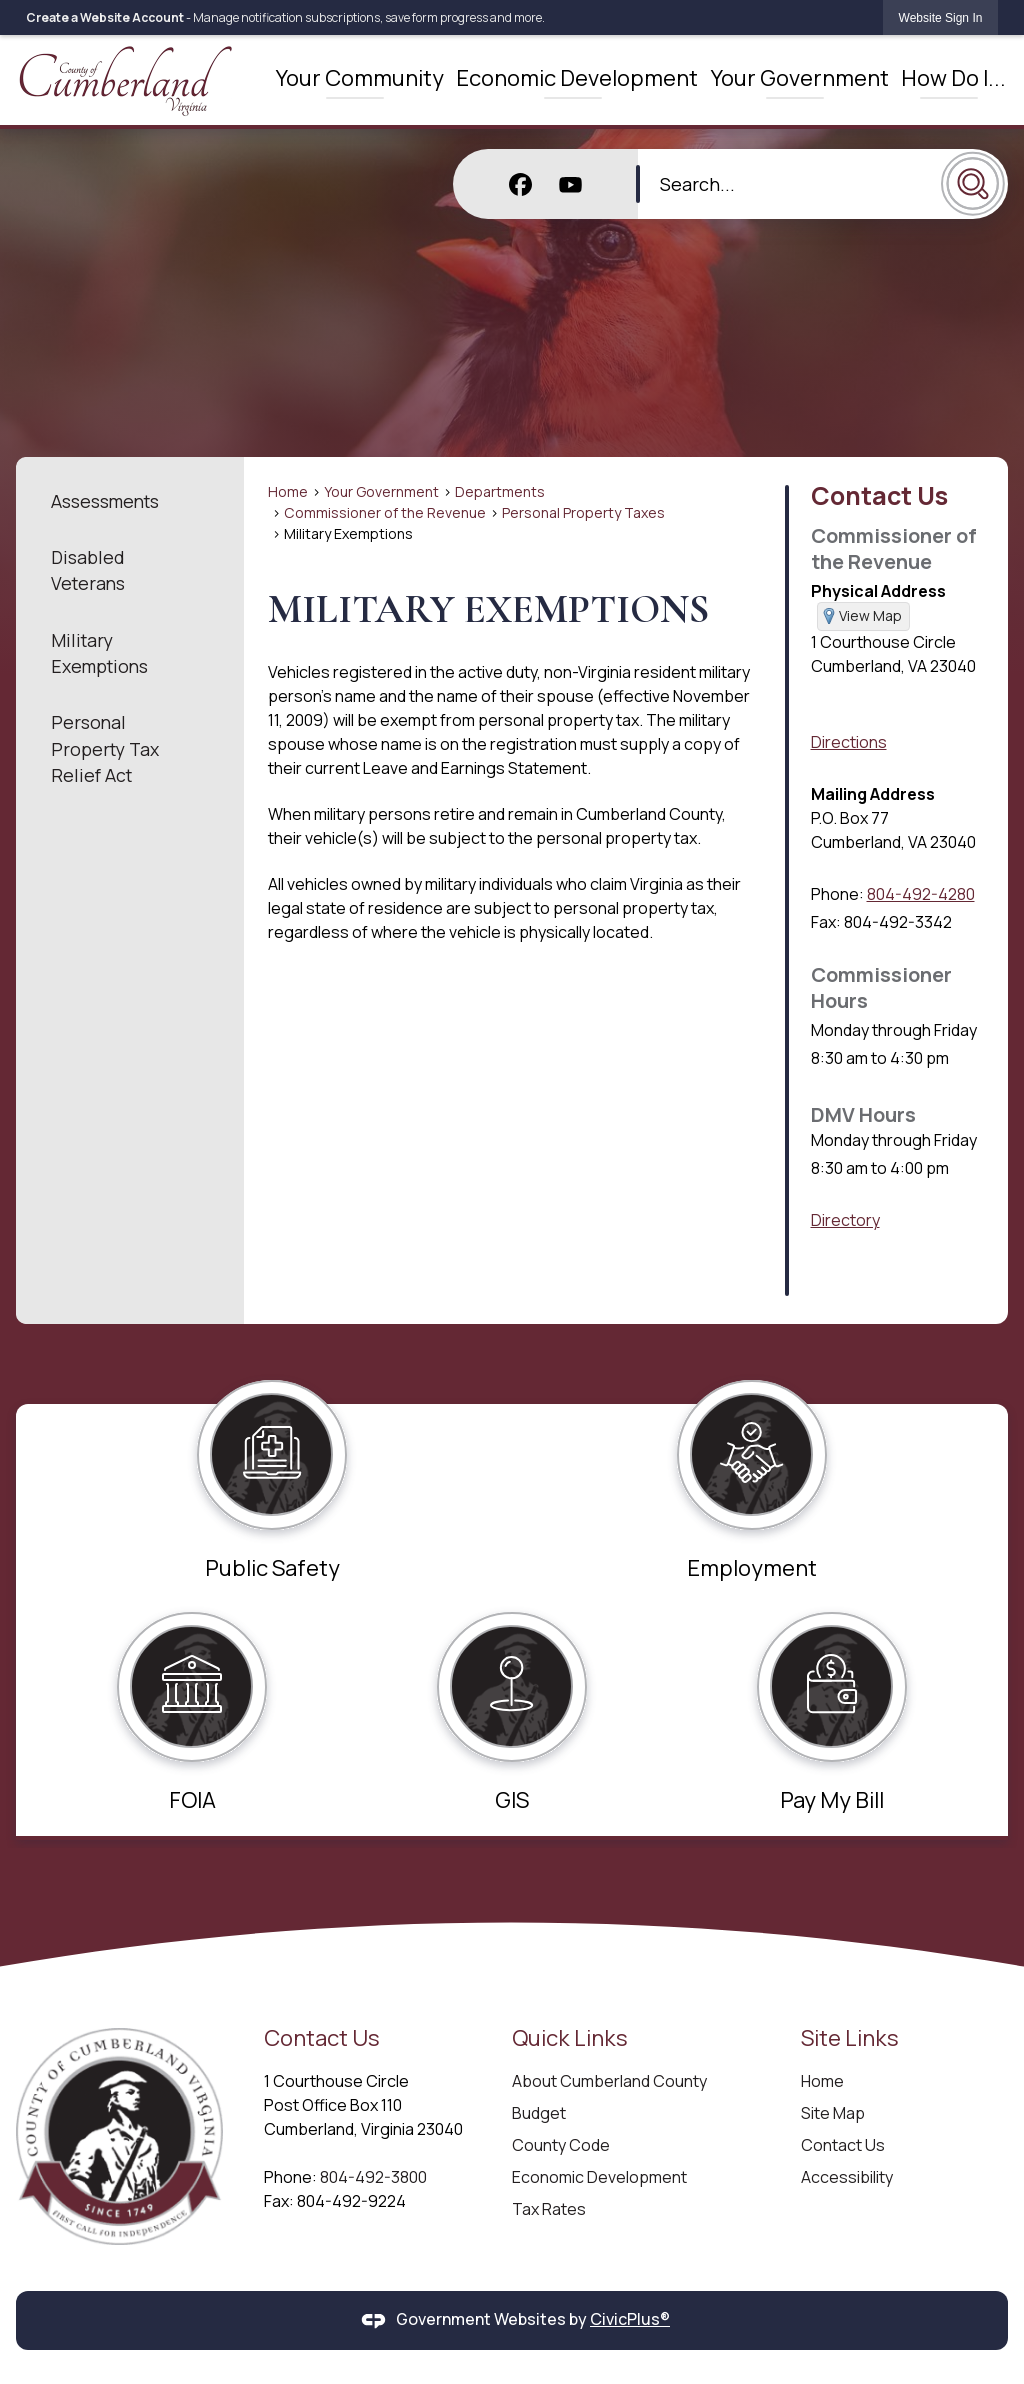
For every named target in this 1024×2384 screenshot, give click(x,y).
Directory (845, 1213)
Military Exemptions (99, 645)
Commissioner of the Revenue (385, 504)
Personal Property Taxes (583, 504)
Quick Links (570, 2029)
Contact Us (879, 487)
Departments (500, 483)
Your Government (381, 483)
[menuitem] (355, 74)
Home (288, 483)
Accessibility (847, 2169)
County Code (561, 2137)
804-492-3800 (373, 2169)
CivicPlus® (630, 2311)
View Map (870, 607)
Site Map (833, 2105)
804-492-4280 (921, 887)
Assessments (105, 493)
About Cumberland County (609, 2073)
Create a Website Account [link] (105, 17)
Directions (849, 735)
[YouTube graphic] (571, 173)
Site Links (850, 2029)
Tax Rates (549, 2201)
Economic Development (599, 2169)
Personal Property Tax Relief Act (105, 741)
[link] (941, 17)
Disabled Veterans (88, 562)
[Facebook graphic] (520, 173)
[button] (973, 173)
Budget (539, 2105)
